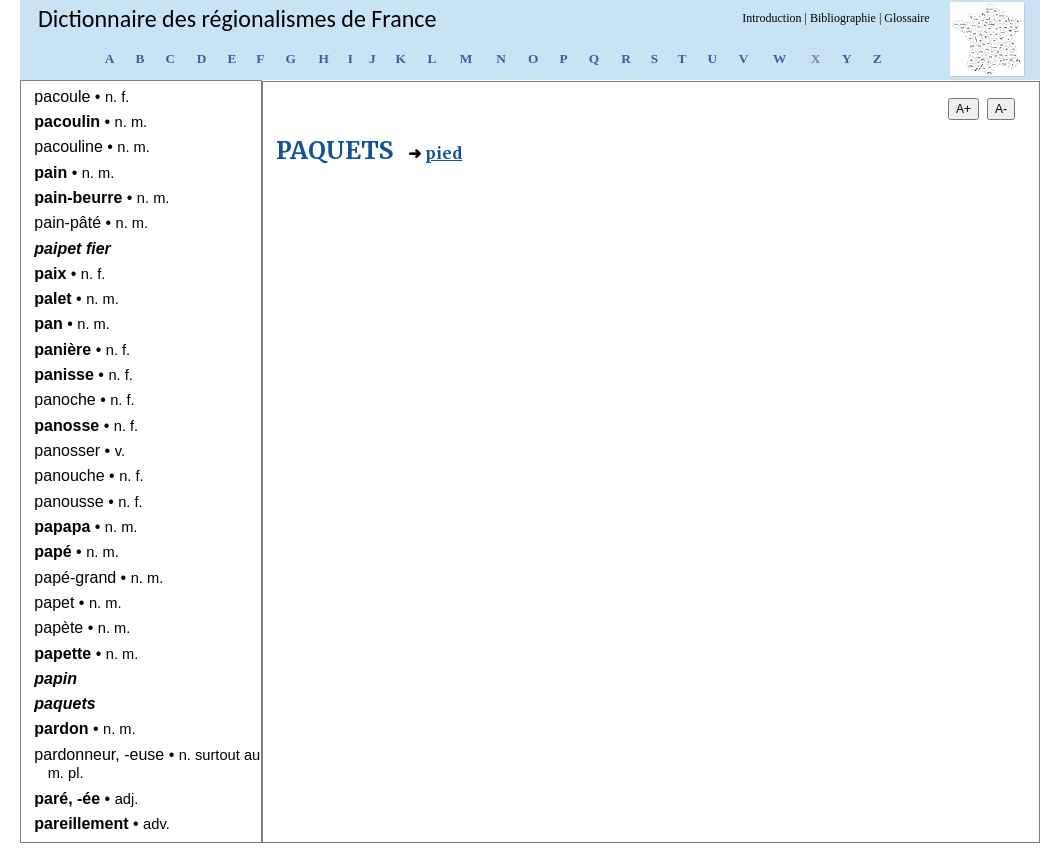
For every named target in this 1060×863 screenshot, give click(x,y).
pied (443, 153)
